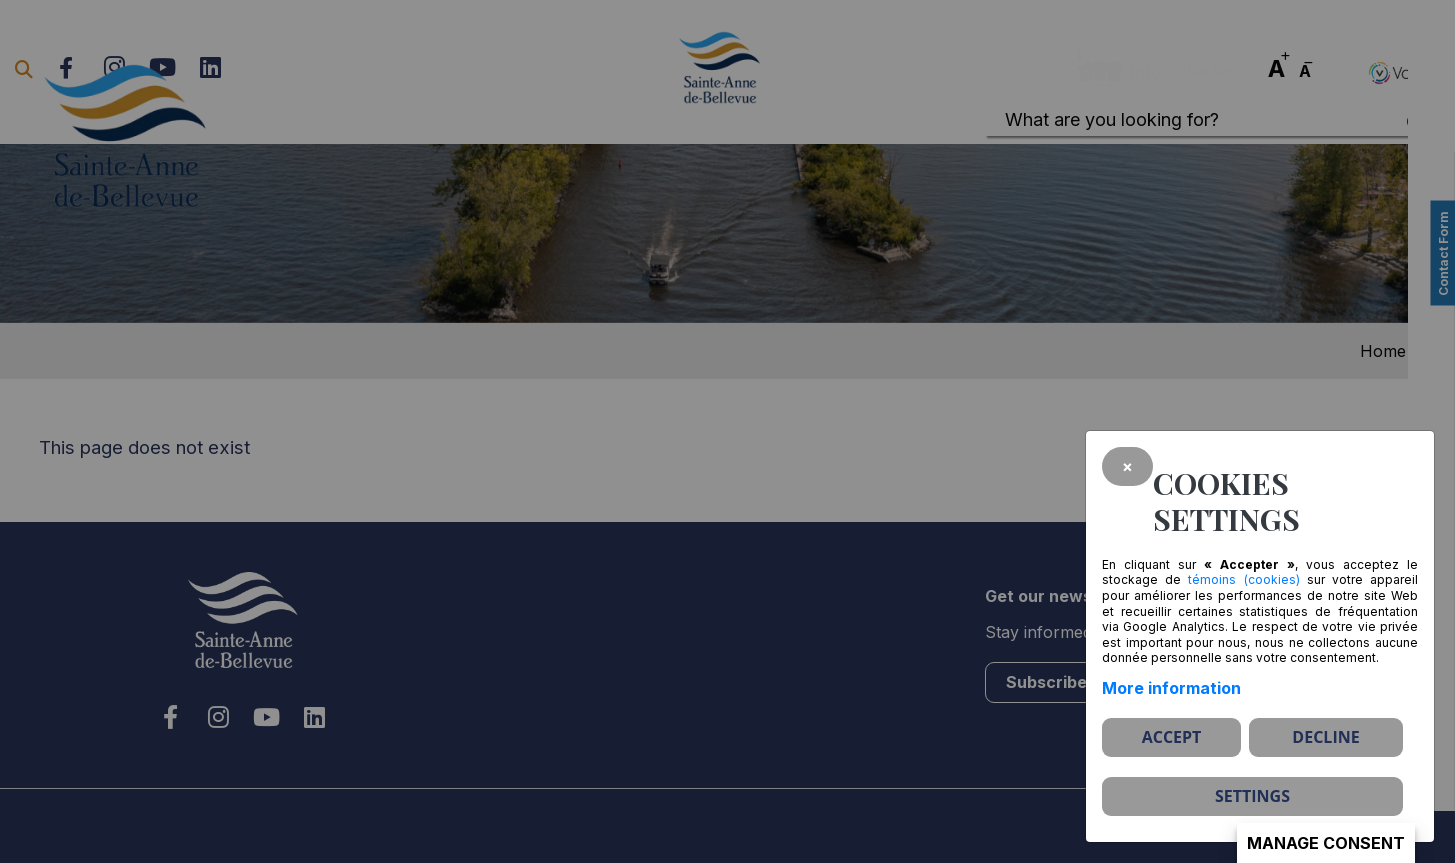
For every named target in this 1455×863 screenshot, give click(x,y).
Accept (1172, 737)
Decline (1325, 737)
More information (1171, 688)
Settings (1252, 796)
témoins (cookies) (1243, 579)
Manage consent (1326, 843)
